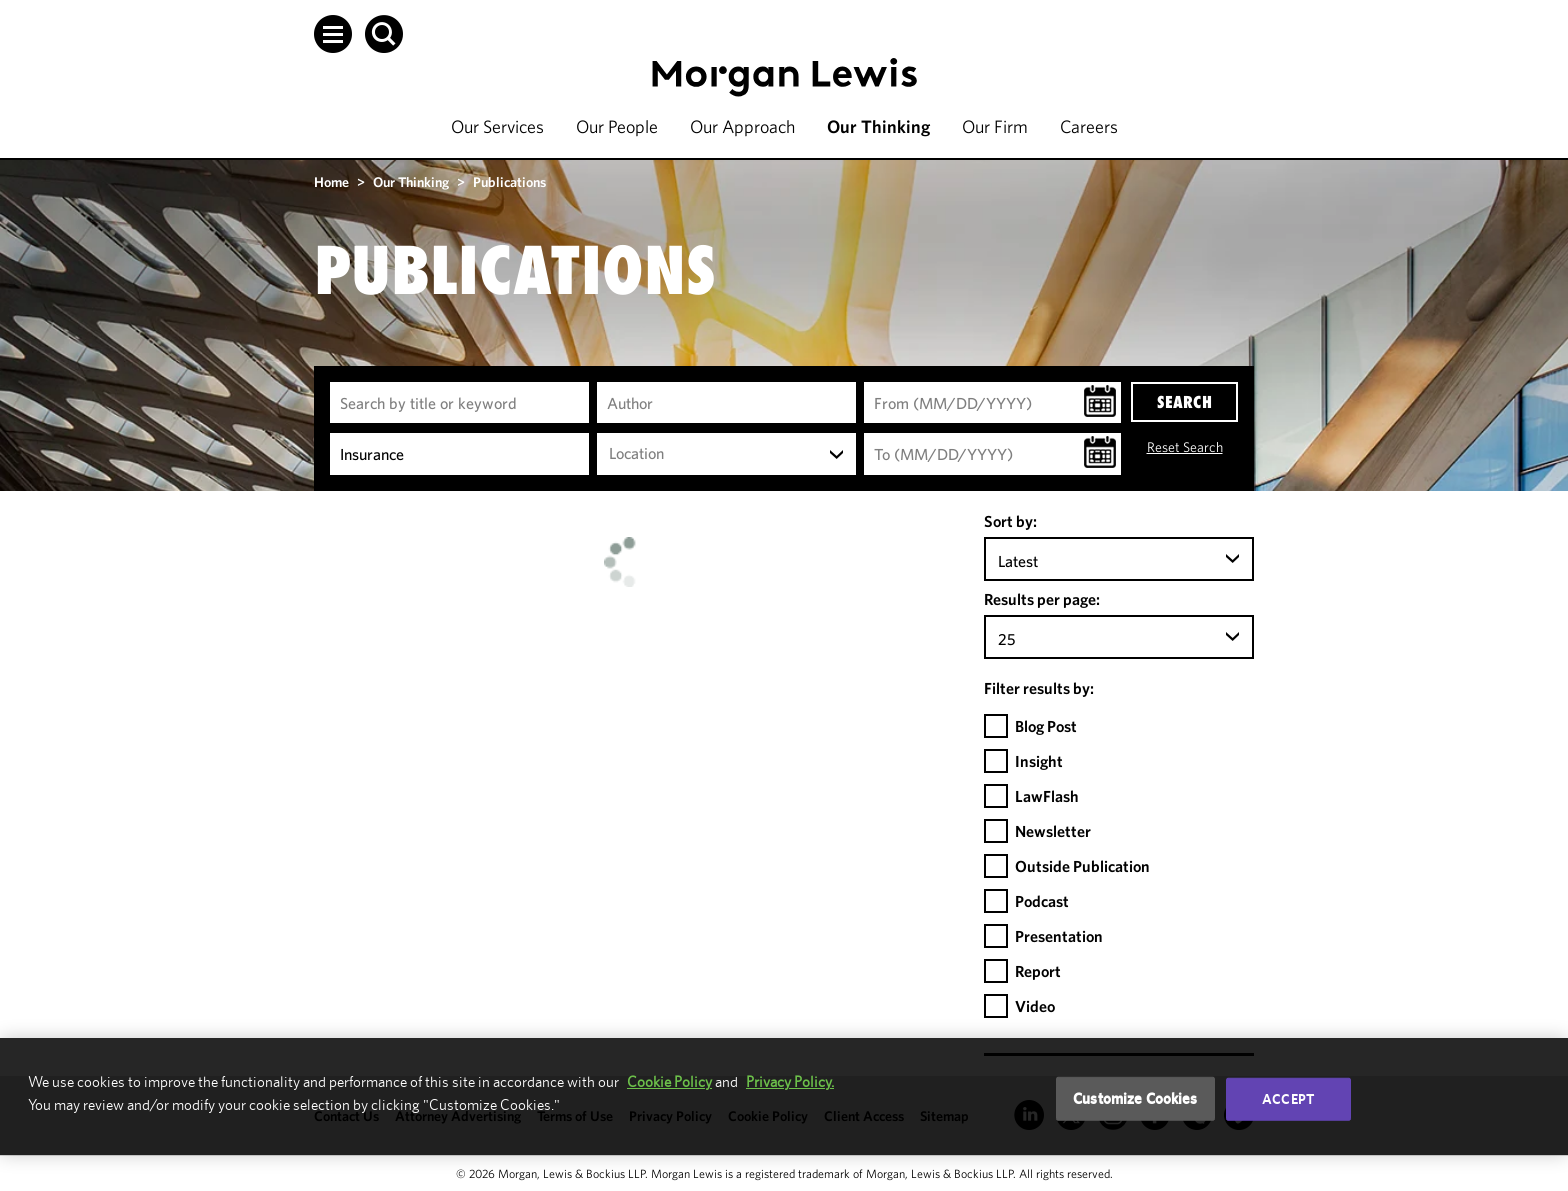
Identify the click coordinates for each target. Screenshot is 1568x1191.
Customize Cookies (1135, 1098)
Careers (1089, 126)
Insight (1039, 761)
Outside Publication (1082, 866)
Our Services (497, 126)
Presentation (1059, 936)
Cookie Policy (669, 1081)
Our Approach (742, 126)
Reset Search (1185, 447)
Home (331, 182)
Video (1035, 1006)
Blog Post (1046, 726)
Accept (1288, 1099)
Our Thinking (878, 126)
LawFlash (1047, 796)
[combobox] (726, 454)
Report (1038, 971)
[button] (333, 34)
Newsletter (1053, 831)
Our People (617, 126)
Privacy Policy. (790, 1081)
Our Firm (995, 126)
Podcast (1042, 901)
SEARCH (1184, 402)
